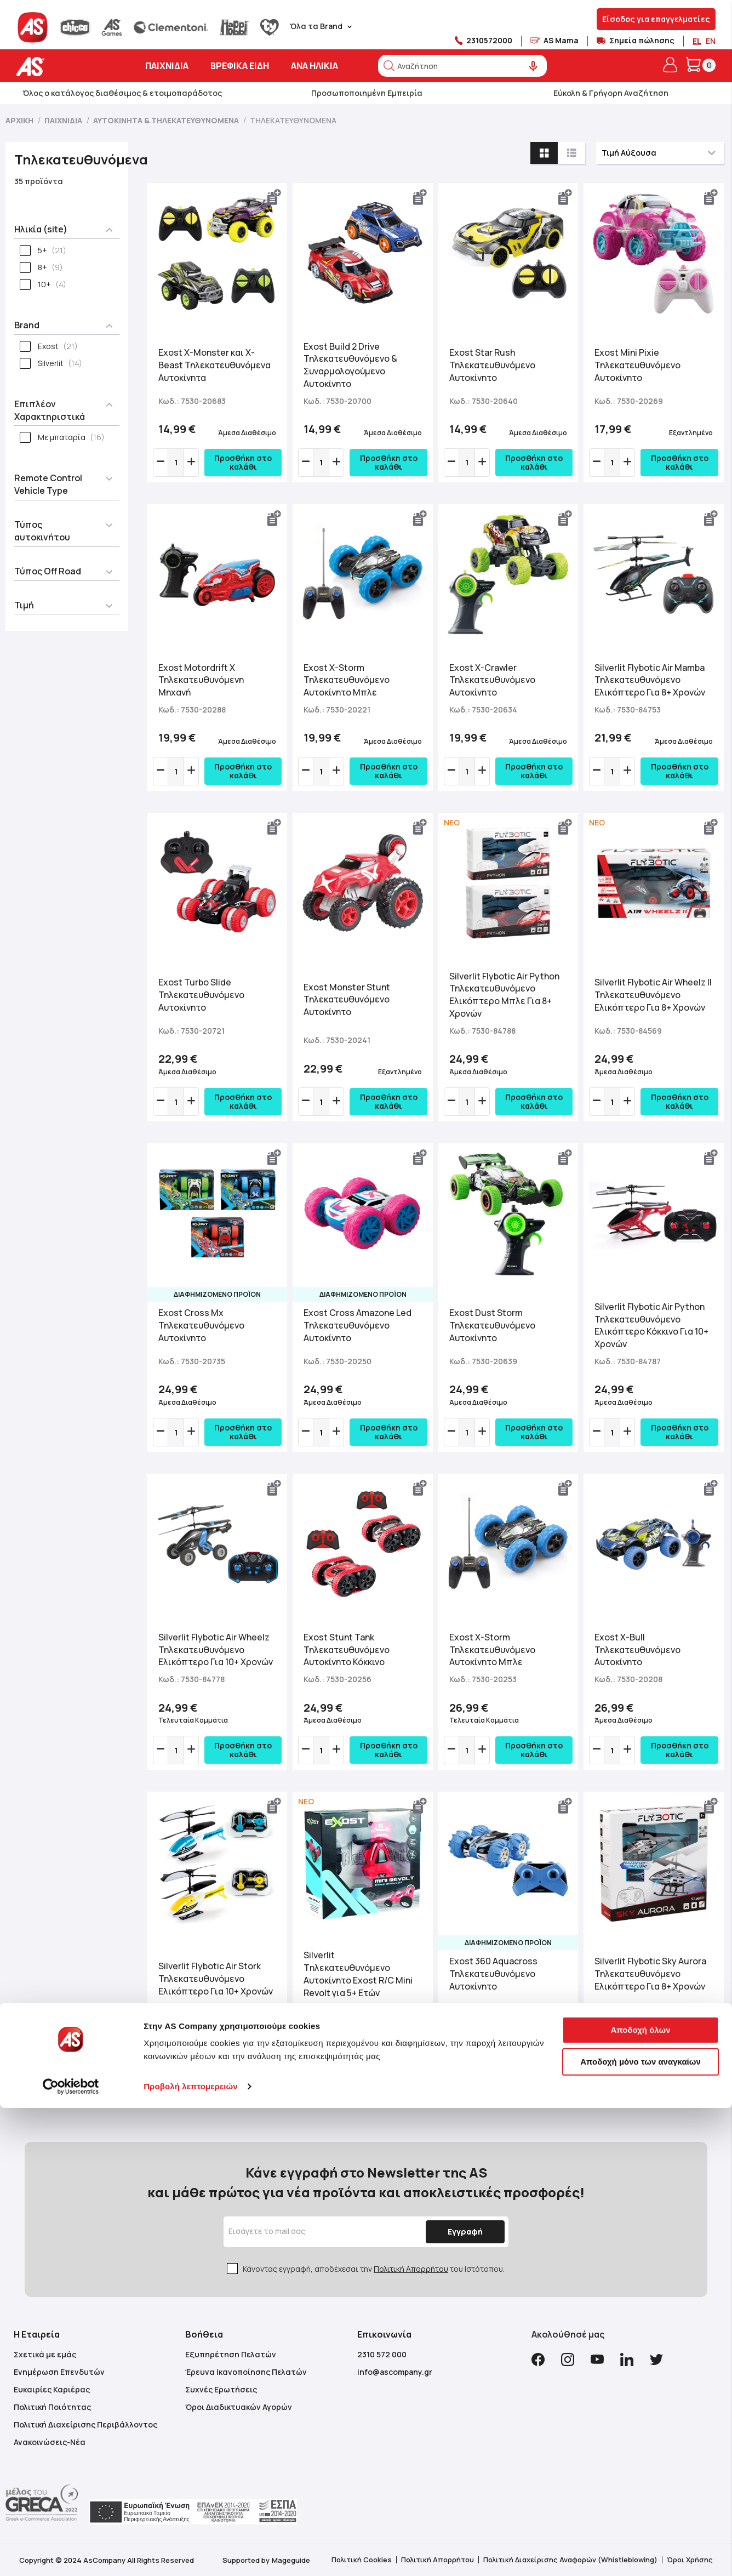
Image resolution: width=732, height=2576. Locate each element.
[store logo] (64, 66)
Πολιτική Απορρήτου (411, 2269)
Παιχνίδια (64, 120)
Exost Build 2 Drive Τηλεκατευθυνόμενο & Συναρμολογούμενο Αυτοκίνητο (350, 365)
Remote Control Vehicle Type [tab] (48, 484)
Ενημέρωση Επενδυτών (59, 2372)
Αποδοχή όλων (640, 2498)
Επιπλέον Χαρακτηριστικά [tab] (49, 410)
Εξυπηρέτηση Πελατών (230, 2354)
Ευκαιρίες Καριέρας (52, 2389)
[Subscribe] (461, 2231)
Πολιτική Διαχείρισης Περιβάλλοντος (85, 2424)
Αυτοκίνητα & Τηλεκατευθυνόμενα (167, 120)
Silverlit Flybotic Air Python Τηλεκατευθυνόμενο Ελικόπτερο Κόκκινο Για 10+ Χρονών (651, 1325)
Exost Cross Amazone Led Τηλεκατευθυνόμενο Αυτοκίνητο (357, 1325)
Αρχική (20, 120)
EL (697, 41)
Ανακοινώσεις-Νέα (49, 2442)
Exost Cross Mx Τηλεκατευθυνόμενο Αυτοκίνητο (201, 1325)
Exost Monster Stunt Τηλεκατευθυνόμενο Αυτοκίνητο (347, 999)
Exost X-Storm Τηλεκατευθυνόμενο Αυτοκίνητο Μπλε (347, 680)
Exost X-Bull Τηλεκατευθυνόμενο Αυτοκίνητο (637, 1649)
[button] (274, 197)
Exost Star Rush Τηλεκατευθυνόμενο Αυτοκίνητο (492, 365)
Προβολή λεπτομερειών (191, 2554)
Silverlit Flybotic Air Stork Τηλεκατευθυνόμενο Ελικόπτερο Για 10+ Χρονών (215, 1978)
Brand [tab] (26, 325)
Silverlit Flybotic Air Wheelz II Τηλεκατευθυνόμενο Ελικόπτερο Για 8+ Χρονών (653, 994)
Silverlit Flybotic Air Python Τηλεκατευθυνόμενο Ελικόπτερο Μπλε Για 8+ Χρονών (504, 995)
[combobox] (462, 66)
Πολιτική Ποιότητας (52, 2407)
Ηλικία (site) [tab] (40, 229)
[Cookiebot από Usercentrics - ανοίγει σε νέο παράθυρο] (71, 2554)
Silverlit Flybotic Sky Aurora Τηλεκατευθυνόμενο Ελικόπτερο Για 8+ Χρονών (650, 1973)
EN (711, 41)
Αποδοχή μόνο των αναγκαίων (640, 2529)
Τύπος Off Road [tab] (47, 571)
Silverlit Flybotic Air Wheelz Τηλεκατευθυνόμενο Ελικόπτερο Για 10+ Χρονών (215, 1649)
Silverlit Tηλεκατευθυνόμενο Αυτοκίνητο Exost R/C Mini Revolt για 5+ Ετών (358, 1974)
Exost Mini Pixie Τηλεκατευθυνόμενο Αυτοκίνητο (637, 365)
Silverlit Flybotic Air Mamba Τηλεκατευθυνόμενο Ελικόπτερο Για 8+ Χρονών (649, 680)
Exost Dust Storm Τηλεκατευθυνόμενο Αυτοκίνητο (492, 1325)
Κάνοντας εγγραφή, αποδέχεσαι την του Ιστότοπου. (374, 2269)
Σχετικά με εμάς (45, 2354)
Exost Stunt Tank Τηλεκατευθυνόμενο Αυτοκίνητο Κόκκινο (347, 1649)
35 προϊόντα (38, 181)
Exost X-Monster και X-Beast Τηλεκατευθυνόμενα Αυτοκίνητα (214, 365)
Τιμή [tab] (24, 605)
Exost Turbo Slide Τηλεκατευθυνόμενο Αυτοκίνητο (201, 994)
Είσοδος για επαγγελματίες (656, 19)
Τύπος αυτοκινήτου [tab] (42, 530)
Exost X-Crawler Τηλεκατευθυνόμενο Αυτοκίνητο (492, 680)
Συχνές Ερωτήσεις (221, 2389)
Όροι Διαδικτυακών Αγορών (238, 2407)
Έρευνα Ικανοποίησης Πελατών (246, 2372)
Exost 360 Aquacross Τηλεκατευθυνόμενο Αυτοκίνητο (493, 1973)
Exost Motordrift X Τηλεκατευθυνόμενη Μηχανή (201, 680)
